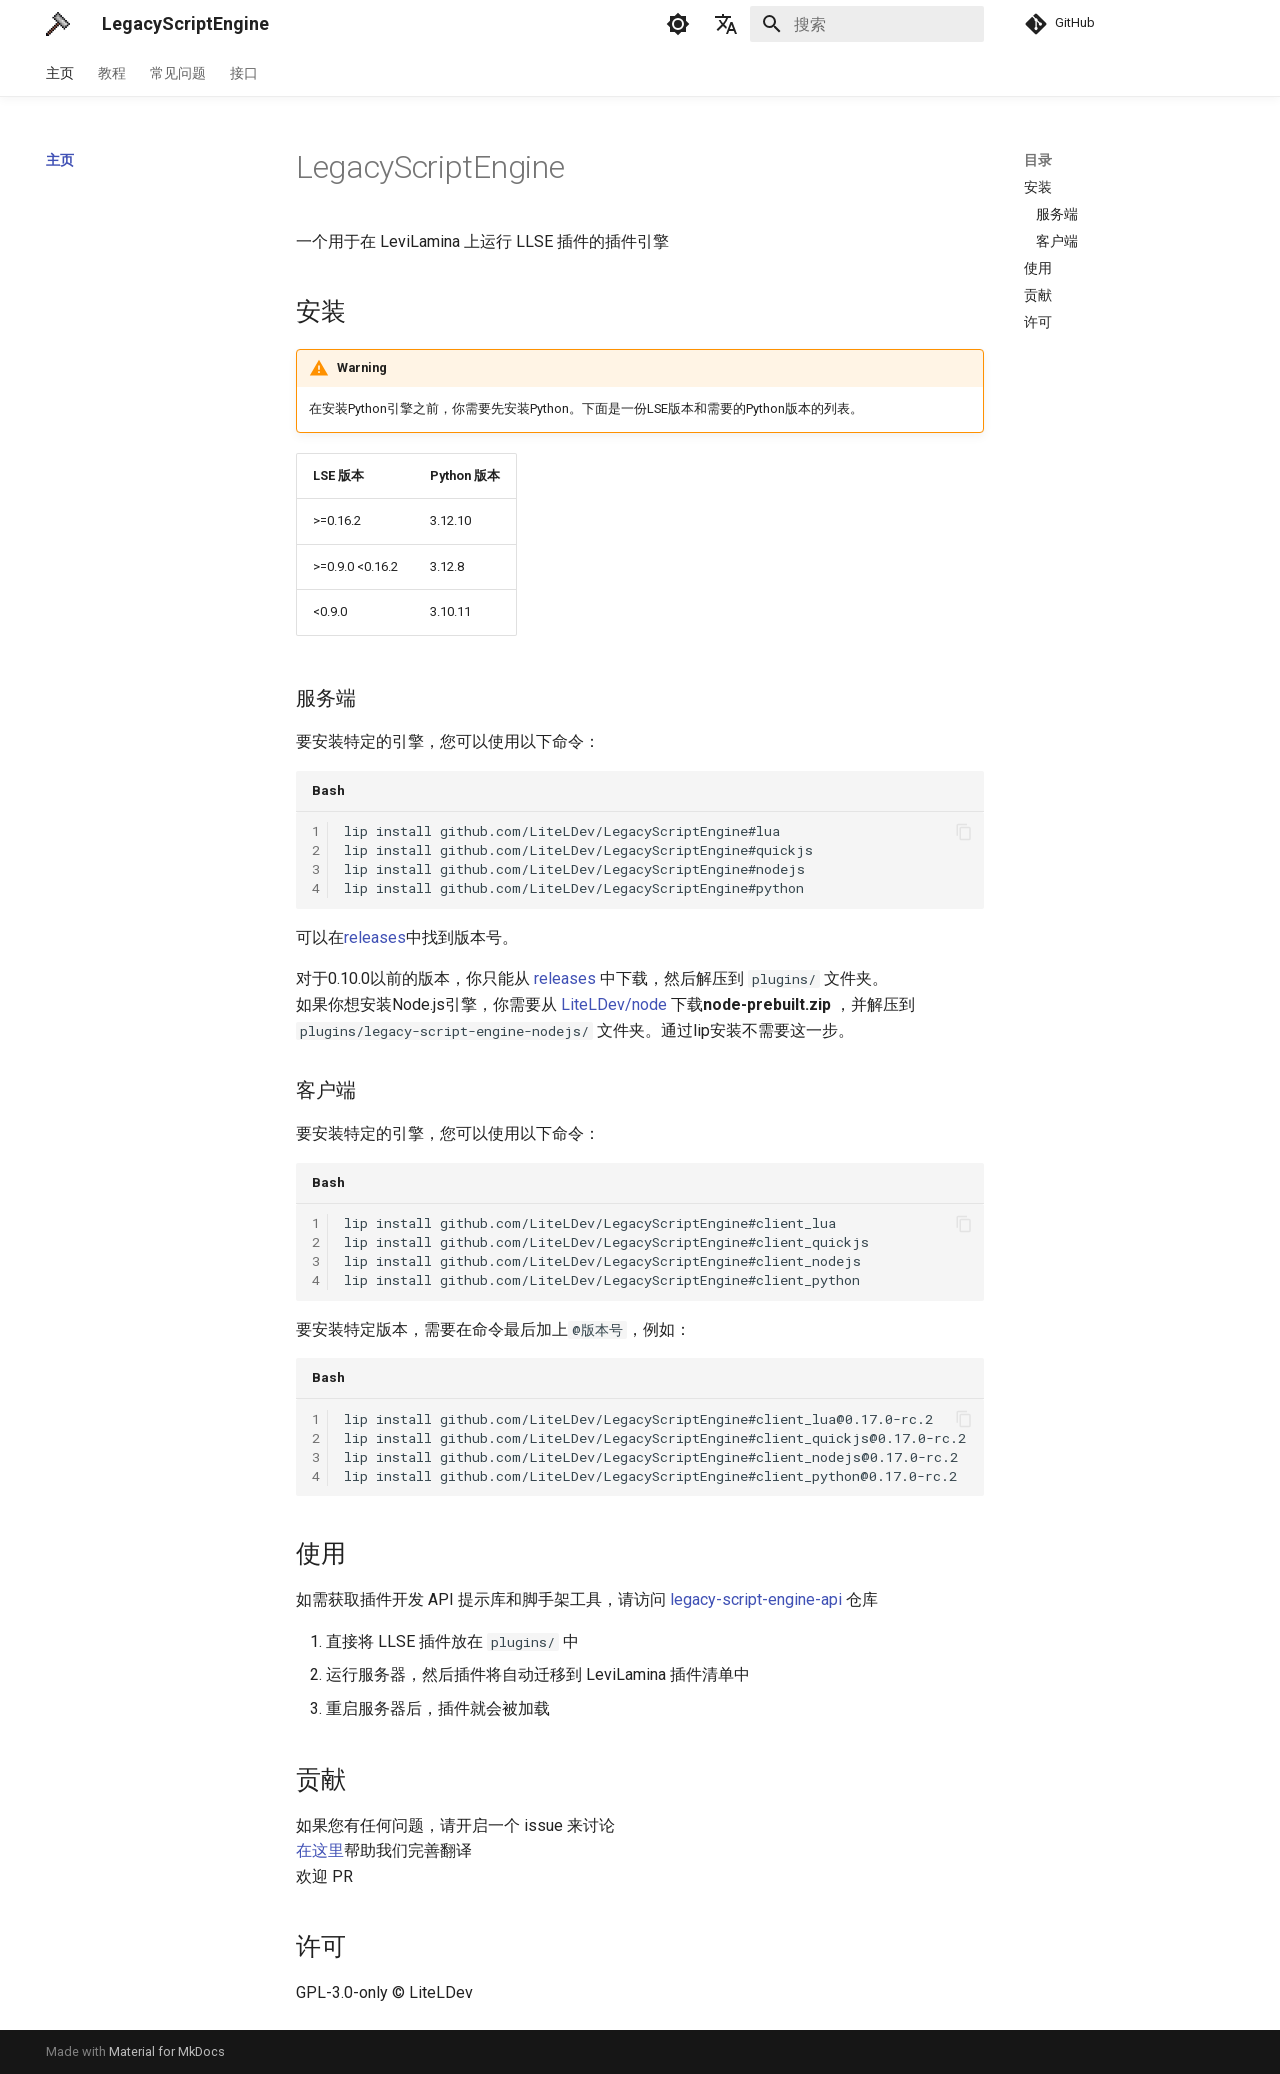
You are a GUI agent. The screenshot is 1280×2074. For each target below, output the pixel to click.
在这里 (320, 1850)
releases (375, 937)
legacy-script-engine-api (756, 1599)
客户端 (1057, 241)
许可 (1038, 322)
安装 (1038, 187)
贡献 (1038, 295)
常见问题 (178, 73)
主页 (60, 73)
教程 (112, 73)
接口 (244, 73)
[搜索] (867, 24)
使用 (1038, 268)
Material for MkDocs (167, 2051)
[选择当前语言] (726, 24)
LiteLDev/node (614, 1004)
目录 (1038, 160)
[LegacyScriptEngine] (58, 24)
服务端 (1057, 214)
